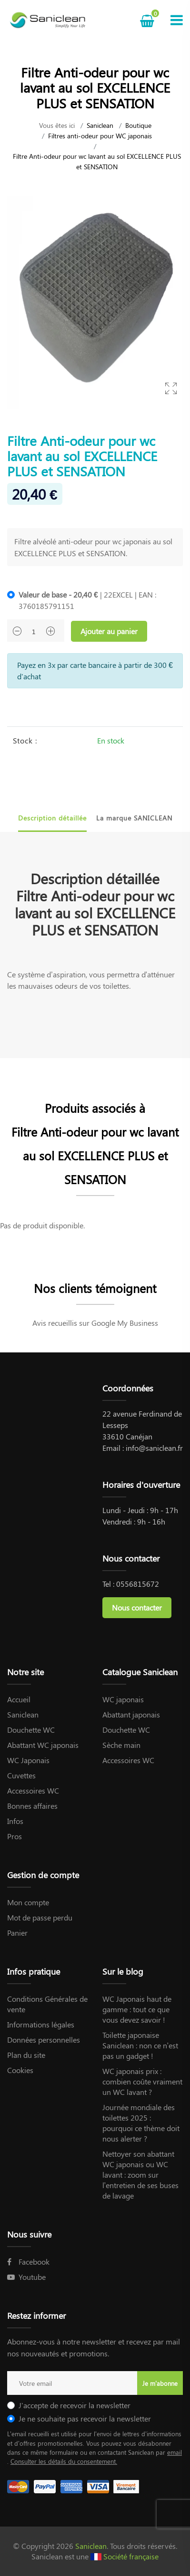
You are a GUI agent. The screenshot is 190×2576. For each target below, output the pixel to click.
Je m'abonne (160, 2383)
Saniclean (100, 125)
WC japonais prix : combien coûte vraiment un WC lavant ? (142, 2081)
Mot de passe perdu (39, 1917)
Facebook (28, 2262)
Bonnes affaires (32, 1806)
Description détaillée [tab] (52, 817)
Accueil (18, 1699)
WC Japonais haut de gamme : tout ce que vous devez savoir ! (136, 2009)
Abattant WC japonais (43, 1745)
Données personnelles (43, 2040)
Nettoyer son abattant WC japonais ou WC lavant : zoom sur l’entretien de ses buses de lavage (140, 2174)
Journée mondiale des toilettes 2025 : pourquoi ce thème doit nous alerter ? (141, 2122)
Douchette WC (31, 1730)
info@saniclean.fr (154, 1448)
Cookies (20, 2070)
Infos (15, 1821)
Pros (14, 1836)
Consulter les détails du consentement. (63, 2461)
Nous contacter (137, 1607)
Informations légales (40, 2024)
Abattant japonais (131, 1714)
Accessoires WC (33, 1790)
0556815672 (137, 1584)
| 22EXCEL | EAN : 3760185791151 (87, 600)
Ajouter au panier (109, 631)
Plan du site (26, 2055)
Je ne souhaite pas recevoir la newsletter (85, 2418)
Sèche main (121, 1745)
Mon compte (28, 1902)
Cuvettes (21, 1775)
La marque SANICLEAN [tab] (134, 817)
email (174, 2452)
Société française (131, 2556)
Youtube (26, 2277)
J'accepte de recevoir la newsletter (74, 2405)
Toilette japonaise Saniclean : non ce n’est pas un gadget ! (140, 2045)
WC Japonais (28, 1760)
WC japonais (123, 1699)
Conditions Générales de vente (47, 2004)
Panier (17, 1933)
